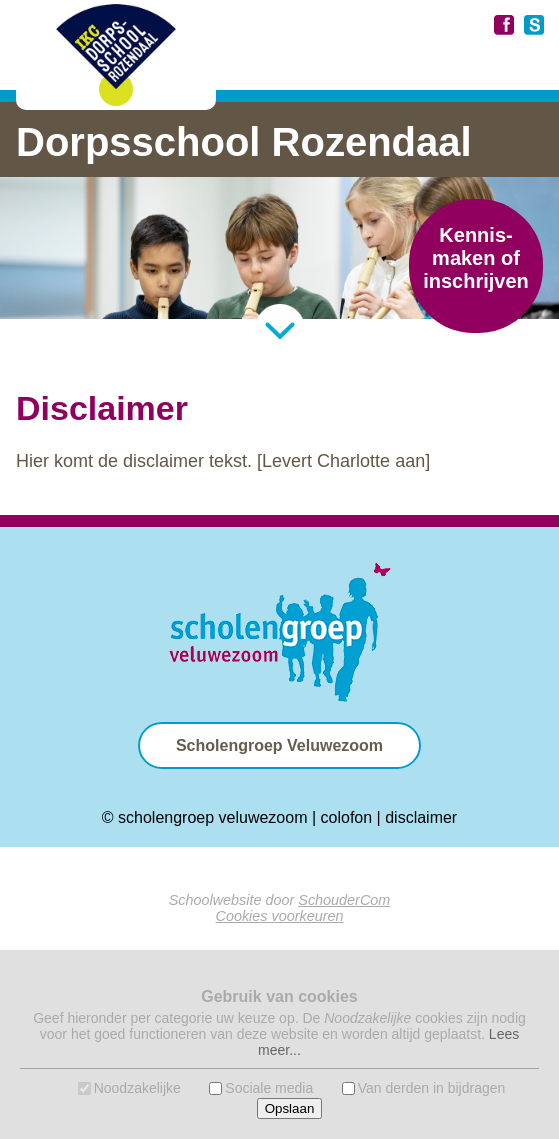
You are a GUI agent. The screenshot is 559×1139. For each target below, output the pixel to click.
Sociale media (269, 1088)
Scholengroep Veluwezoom (279, 745)
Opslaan (290, 1108)
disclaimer (421, 817)
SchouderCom (344, 900)
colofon (347, 817)
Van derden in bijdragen (432, 1088)
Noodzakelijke (137, 1088)
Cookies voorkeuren (280, 916)
